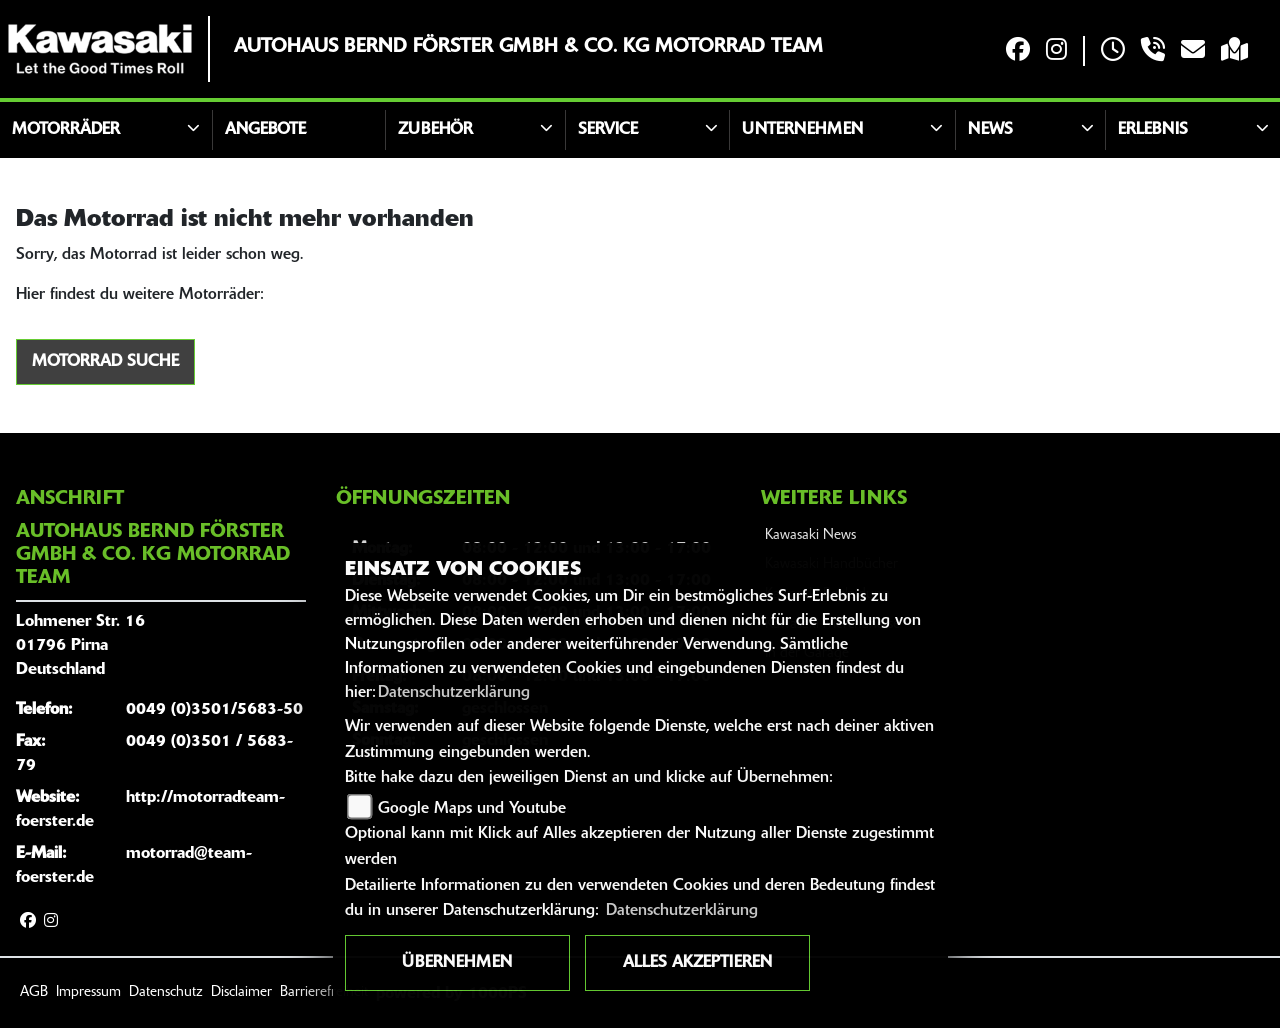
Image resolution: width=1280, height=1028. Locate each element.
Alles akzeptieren (697, 963)
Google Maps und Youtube (472, 809)
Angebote (265, 130)
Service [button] (608, 130)
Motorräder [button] (66, 130)
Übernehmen (457, 963)
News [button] (990, 130)
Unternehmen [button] (802, 130)
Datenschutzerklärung (454, 693)
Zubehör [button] (435, 130)
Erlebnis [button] (1153, 130)
